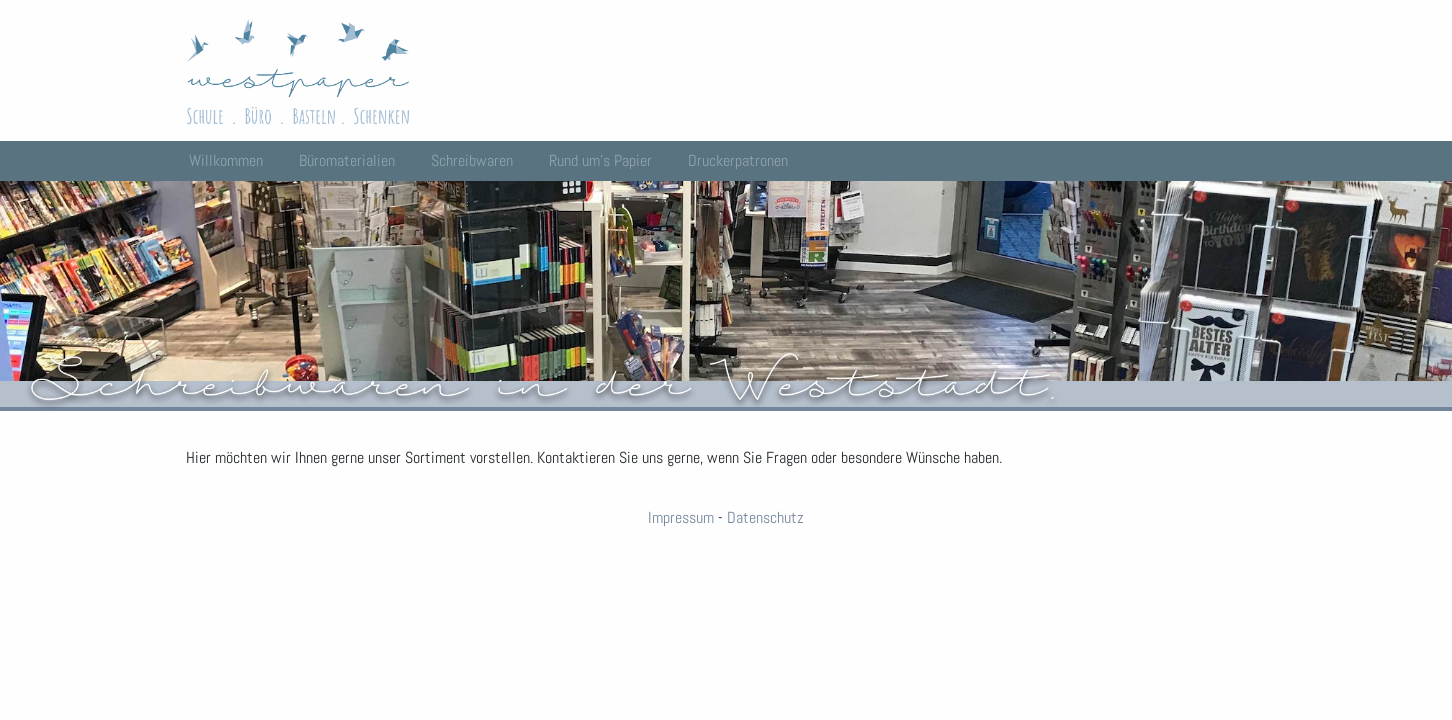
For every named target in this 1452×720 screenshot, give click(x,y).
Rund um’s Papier (600, 160)
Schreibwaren (472, 160)
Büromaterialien (347, 160)
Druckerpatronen (738, 160)
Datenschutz (765, 517)
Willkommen (226, 160)
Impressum (681, 517)
